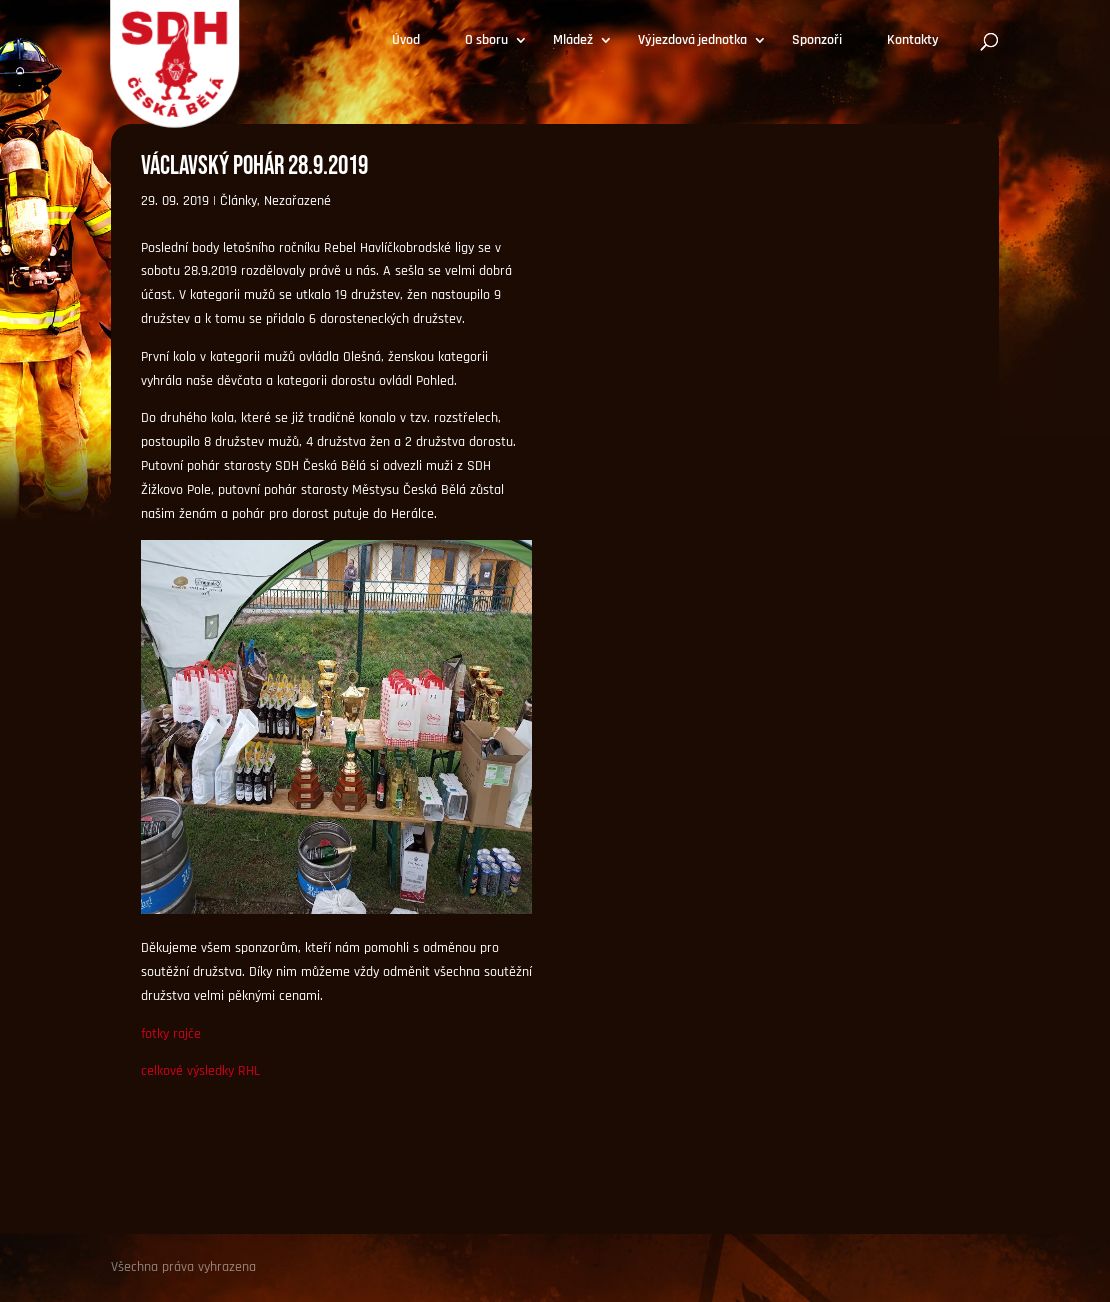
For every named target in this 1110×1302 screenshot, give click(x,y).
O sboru (486, 41)
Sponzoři (817, 41)
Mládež (573, 41)
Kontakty (913, 41)
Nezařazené (297, 201)
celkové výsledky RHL (200, 1071)
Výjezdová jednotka (692, 41)
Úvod (406, 41)
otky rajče (173, 1034)
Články (238, 201)
